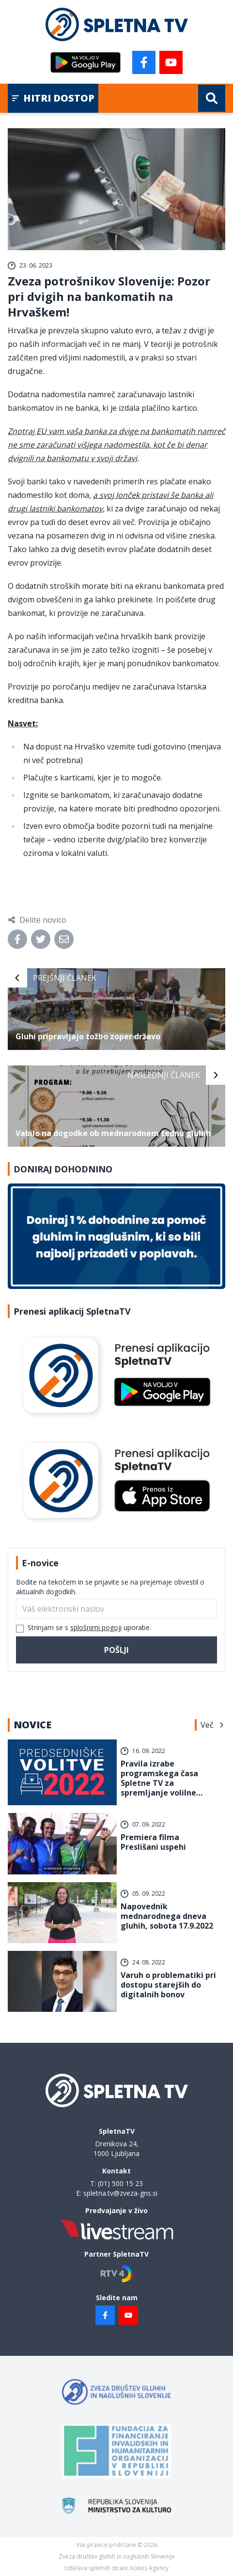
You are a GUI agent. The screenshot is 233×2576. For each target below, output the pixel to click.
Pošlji (116, 1650)
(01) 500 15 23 (120, 2183)
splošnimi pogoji (96, 1627)
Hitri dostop (53, 98)
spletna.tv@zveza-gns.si (120, 2193)
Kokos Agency (149, 2568)
